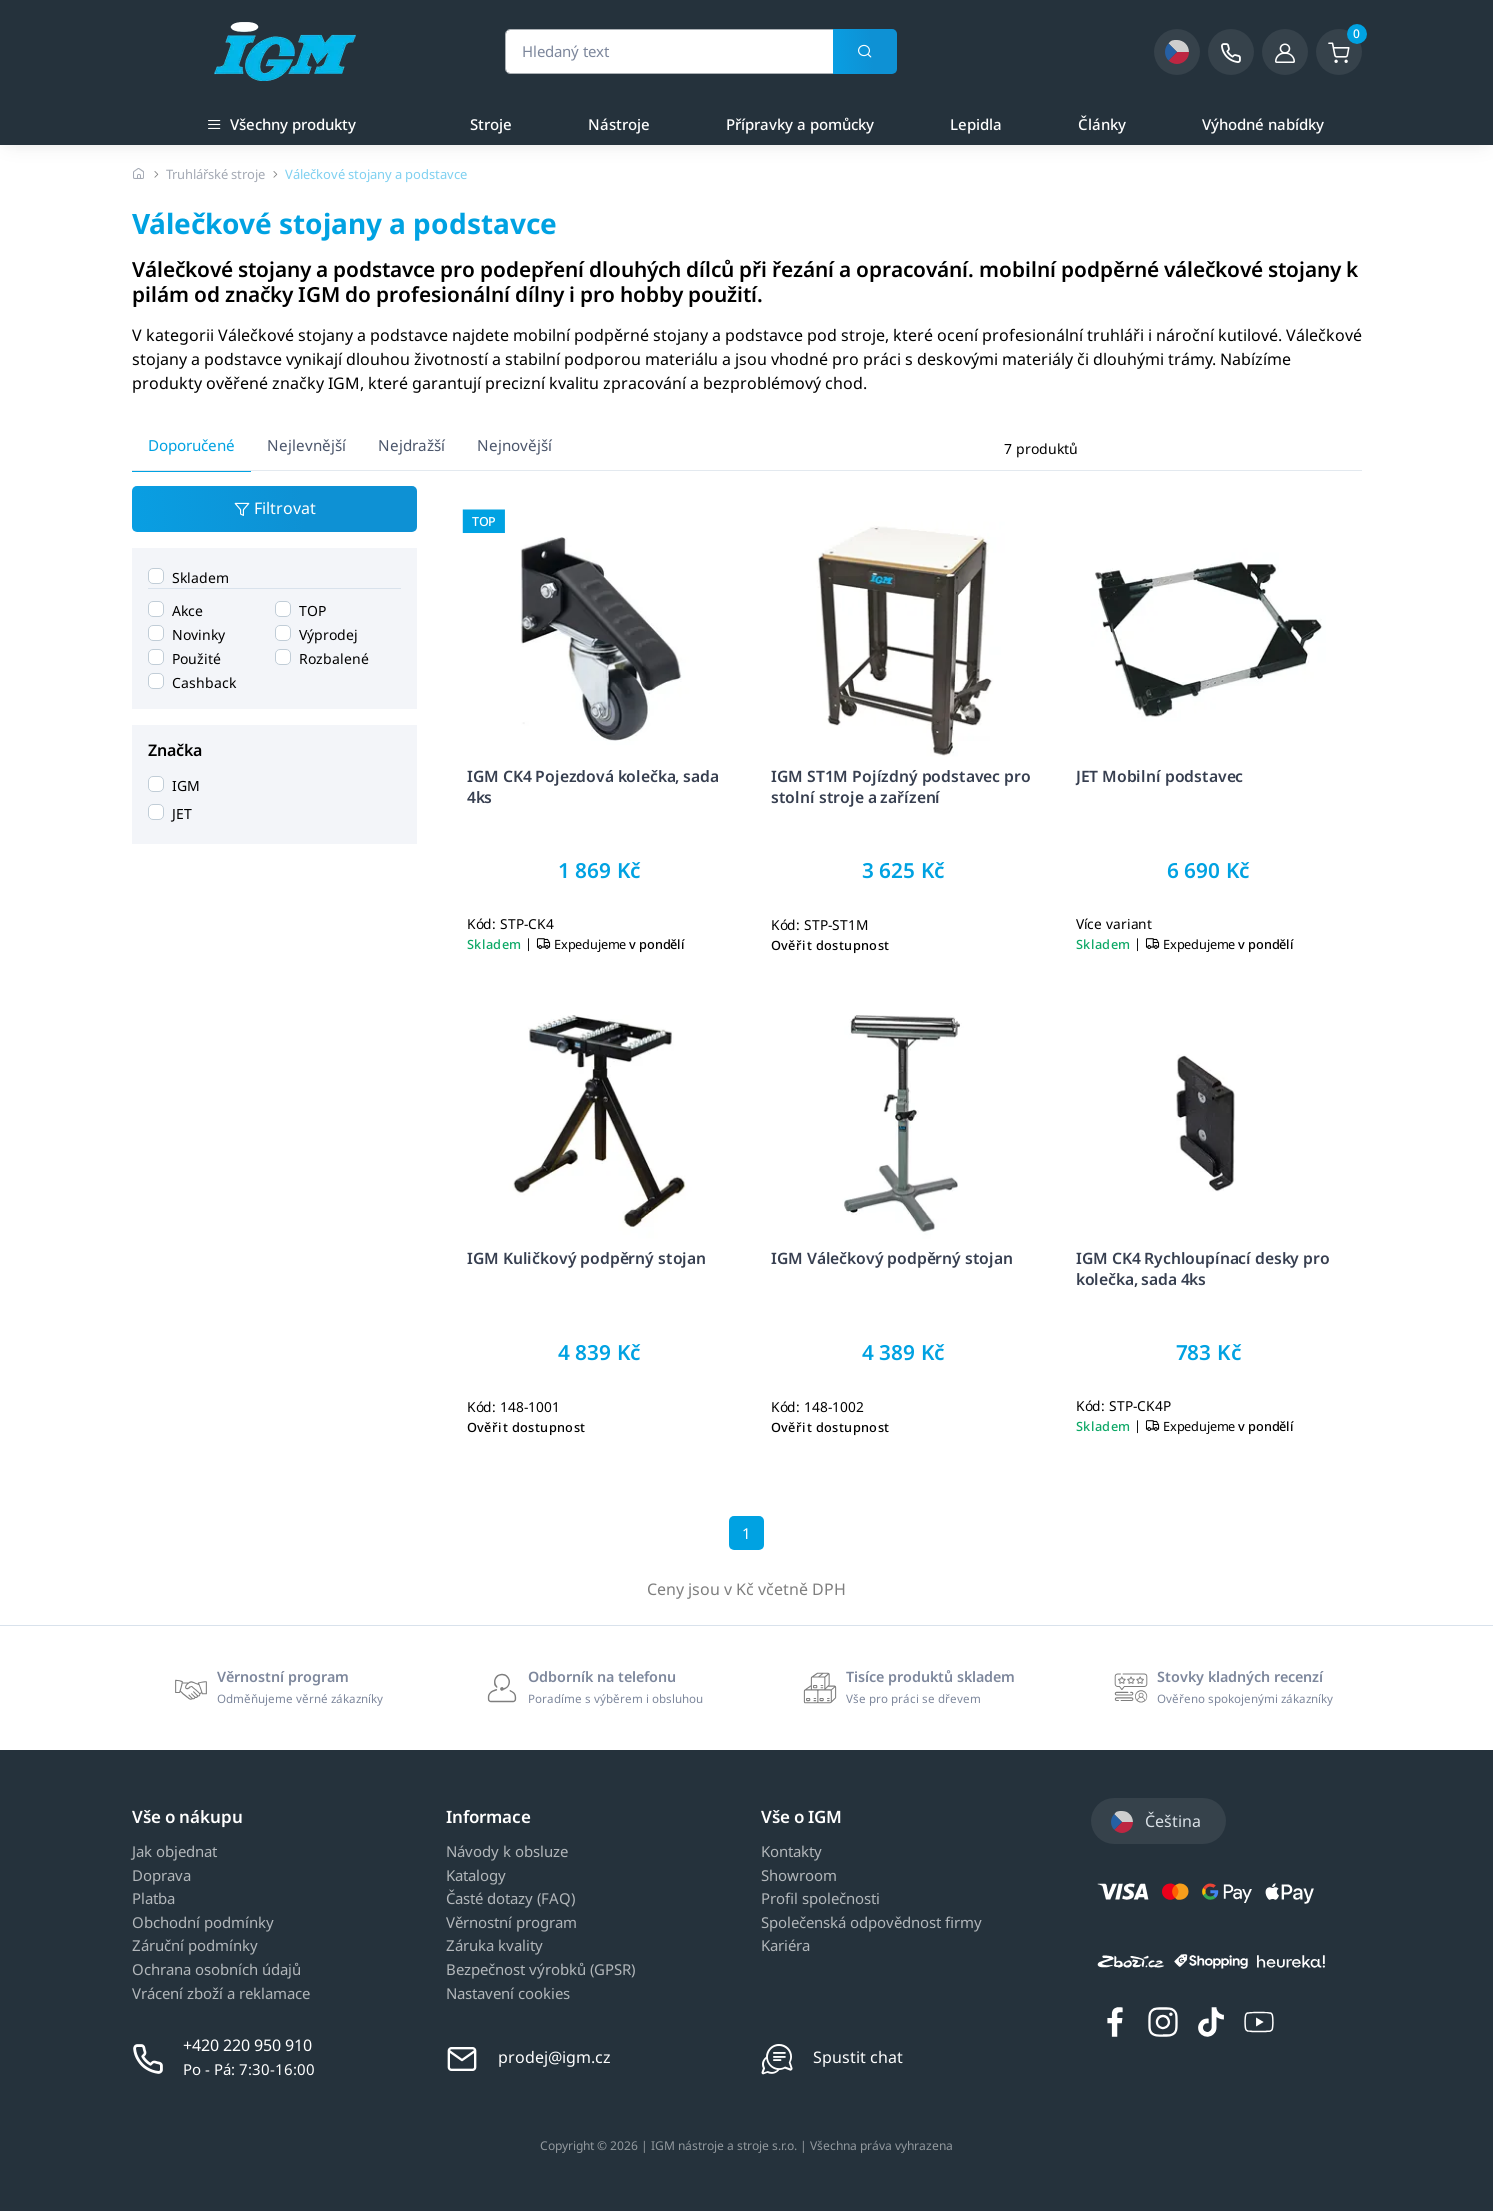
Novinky (198, 634)
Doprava (161, 1876)
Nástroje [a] (619, 124)
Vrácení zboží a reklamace (221, 1994)
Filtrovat (274, 510)
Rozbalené (333, 658)
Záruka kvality (494, 1946)
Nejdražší (411, 445)
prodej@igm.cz (554, 2057)
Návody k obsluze (507, 1852)
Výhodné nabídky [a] (1263, 124)
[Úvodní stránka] (139, 174)
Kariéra (785, 1946)
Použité (196, 658)
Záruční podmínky (195, 1946)
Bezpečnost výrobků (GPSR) (540, 1970)
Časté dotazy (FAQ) (510, 1899)
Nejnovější (514, 445)
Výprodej (327, 634)
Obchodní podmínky (203, 1923)
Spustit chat (858, 2057)
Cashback (204, 682)
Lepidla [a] (976, 124)
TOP (311, 610)
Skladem (200, 577)
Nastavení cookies (508, 1994)
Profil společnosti (820, 1899)
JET (182, 813)
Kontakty (791, 1852)
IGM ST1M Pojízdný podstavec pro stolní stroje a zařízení (901, 787)
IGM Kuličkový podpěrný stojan (585, 1258)
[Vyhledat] (865, 52)
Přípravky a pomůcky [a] (800, 124)
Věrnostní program (511, 1923)
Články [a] (1102, 124)
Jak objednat (174, 1852)
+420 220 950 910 (247, 2045)
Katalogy (476, 1876)
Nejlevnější (306, 445)
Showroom (799, 1876)
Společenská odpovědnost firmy (871, 1923)
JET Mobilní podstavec (1160, 777)
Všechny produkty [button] (281, 122)
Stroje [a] (491, 124)
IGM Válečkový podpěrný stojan (892, 1258)
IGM (186, 785)
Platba (153, 1899)
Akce (187, 610)
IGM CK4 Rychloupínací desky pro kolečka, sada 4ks (1203, 1268)
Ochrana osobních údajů (216, 1970)
